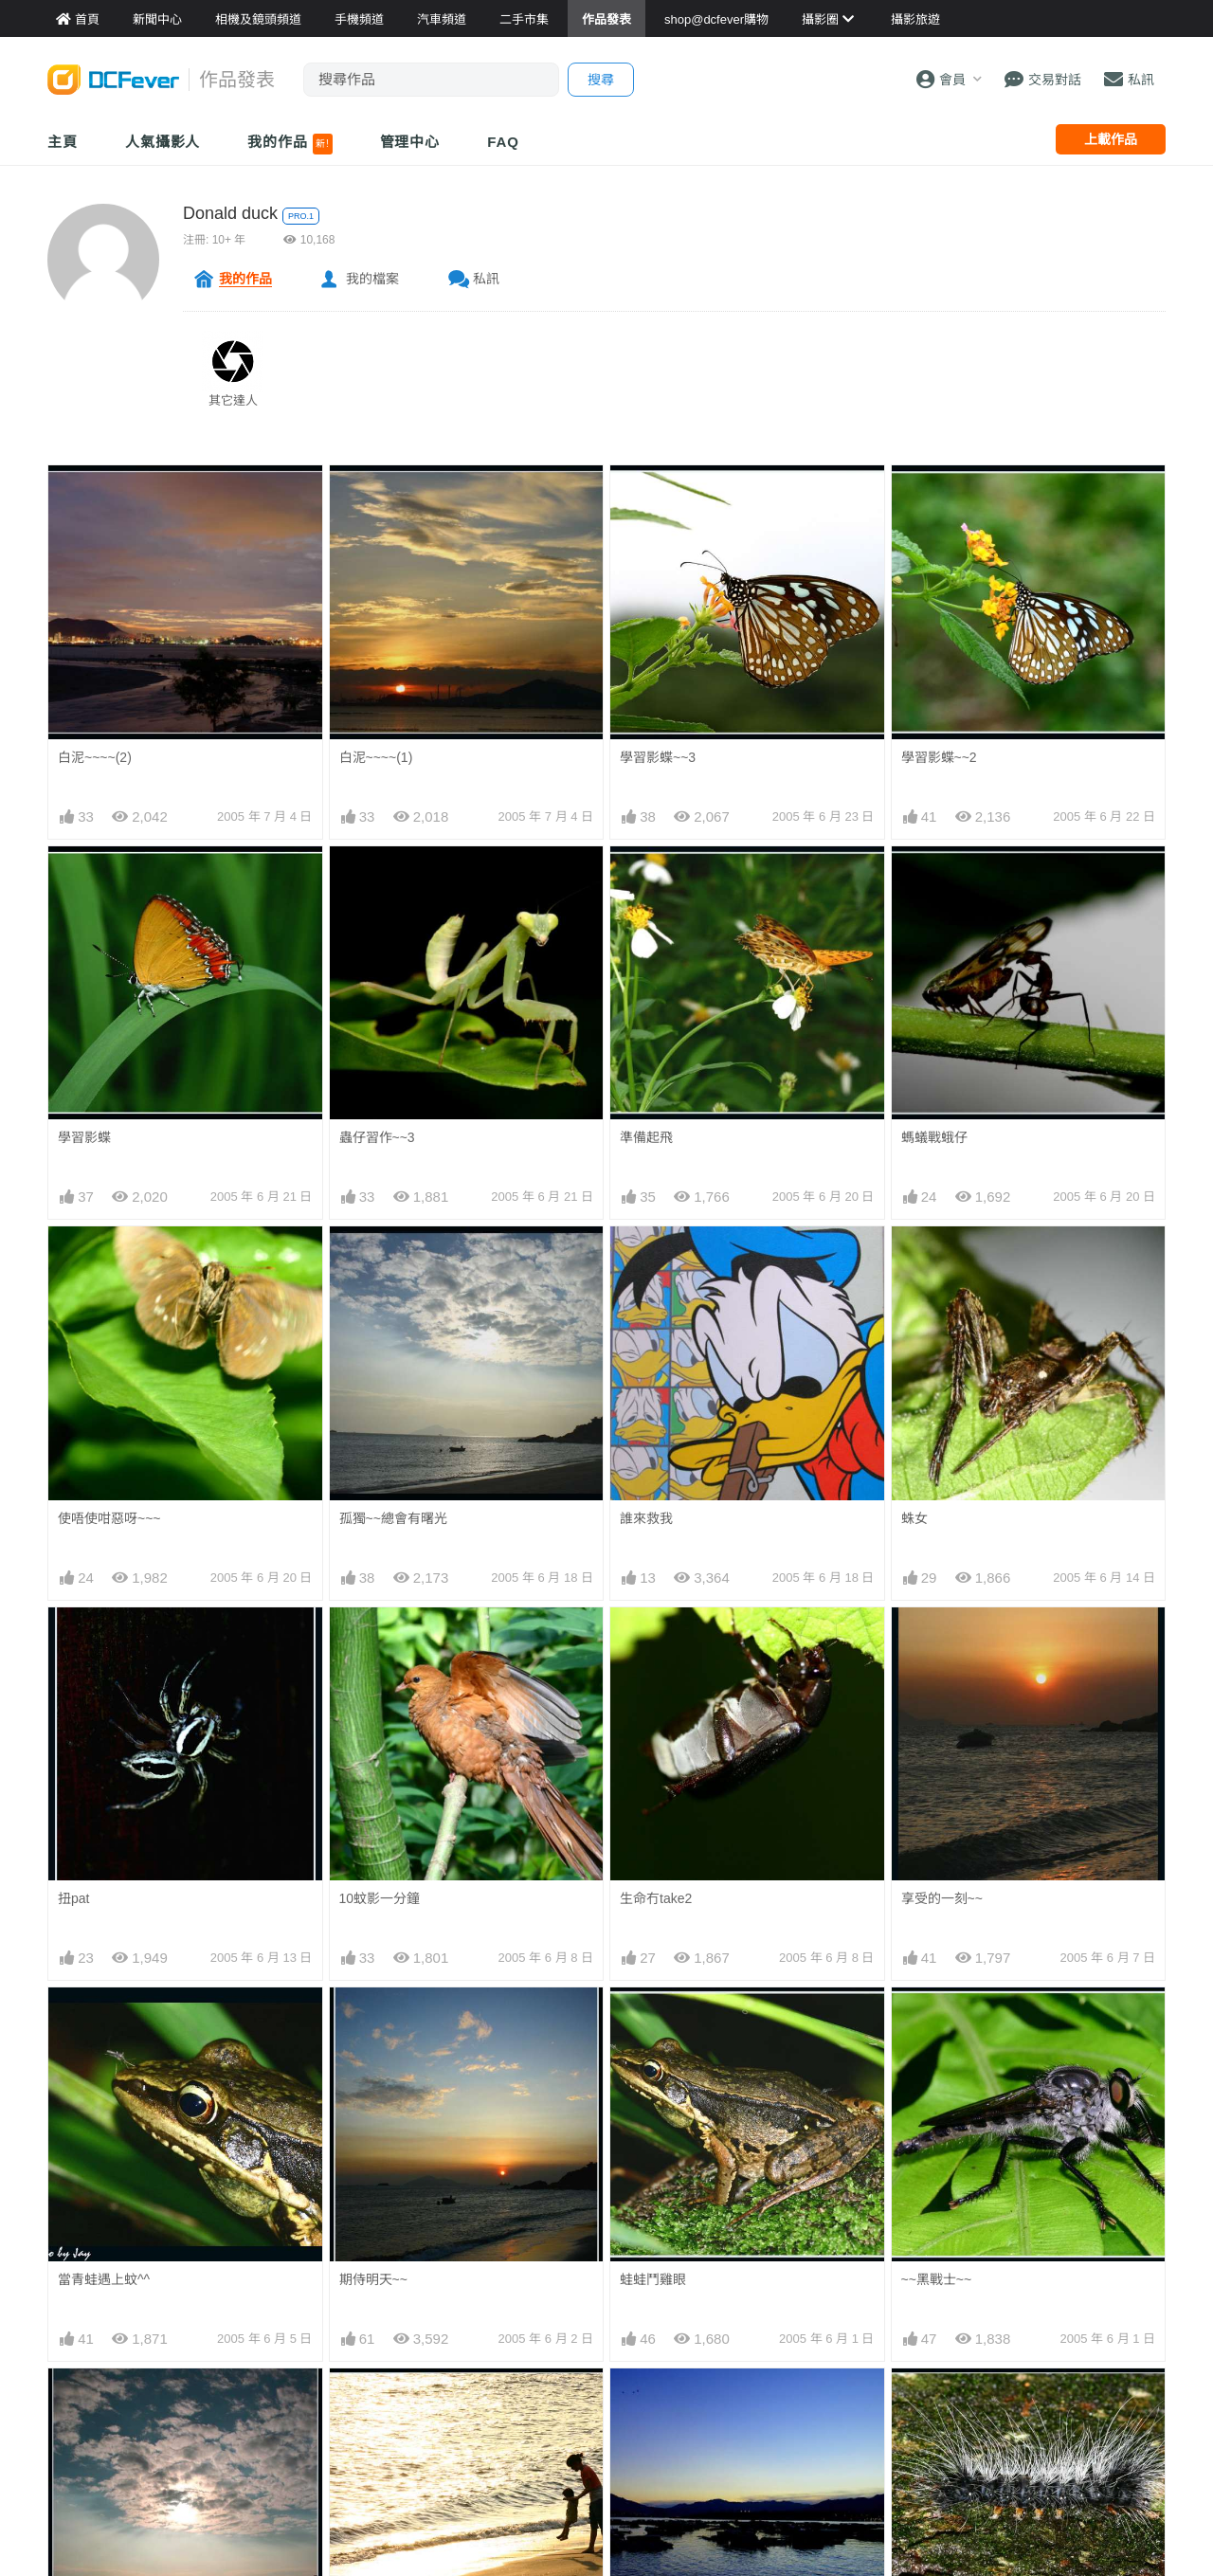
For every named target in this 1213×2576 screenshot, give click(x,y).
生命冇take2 (656, 1898)
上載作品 (1110, 139)
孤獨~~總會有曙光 (393, 1518)
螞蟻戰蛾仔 (934, 1137)
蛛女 (914, 1518)
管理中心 (410, 142)
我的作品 (289, 144)
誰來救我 (646, 1518)
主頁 (62, 142)
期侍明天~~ (373, 2279)
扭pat (73, 1898)
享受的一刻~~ (942, 1898)
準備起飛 (646, 1137)
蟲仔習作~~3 (377, 1137)
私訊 (486, 278)
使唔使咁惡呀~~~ (109, 1518)
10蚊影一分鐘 (380, 1898)
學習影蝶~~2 (939, 757)
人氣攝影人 (163, 142)
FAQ (503, 142)
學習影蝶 (84, 1137)
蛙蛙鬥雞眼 (653, 2279)
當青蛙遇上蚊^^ (104, 2279)
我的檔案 (372, 278)
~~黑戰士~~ (936, 2279)
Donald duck (230, 213)
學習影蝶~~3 (658, 757)
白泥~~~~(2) (95, 757)
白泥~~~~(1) (376, 757)
